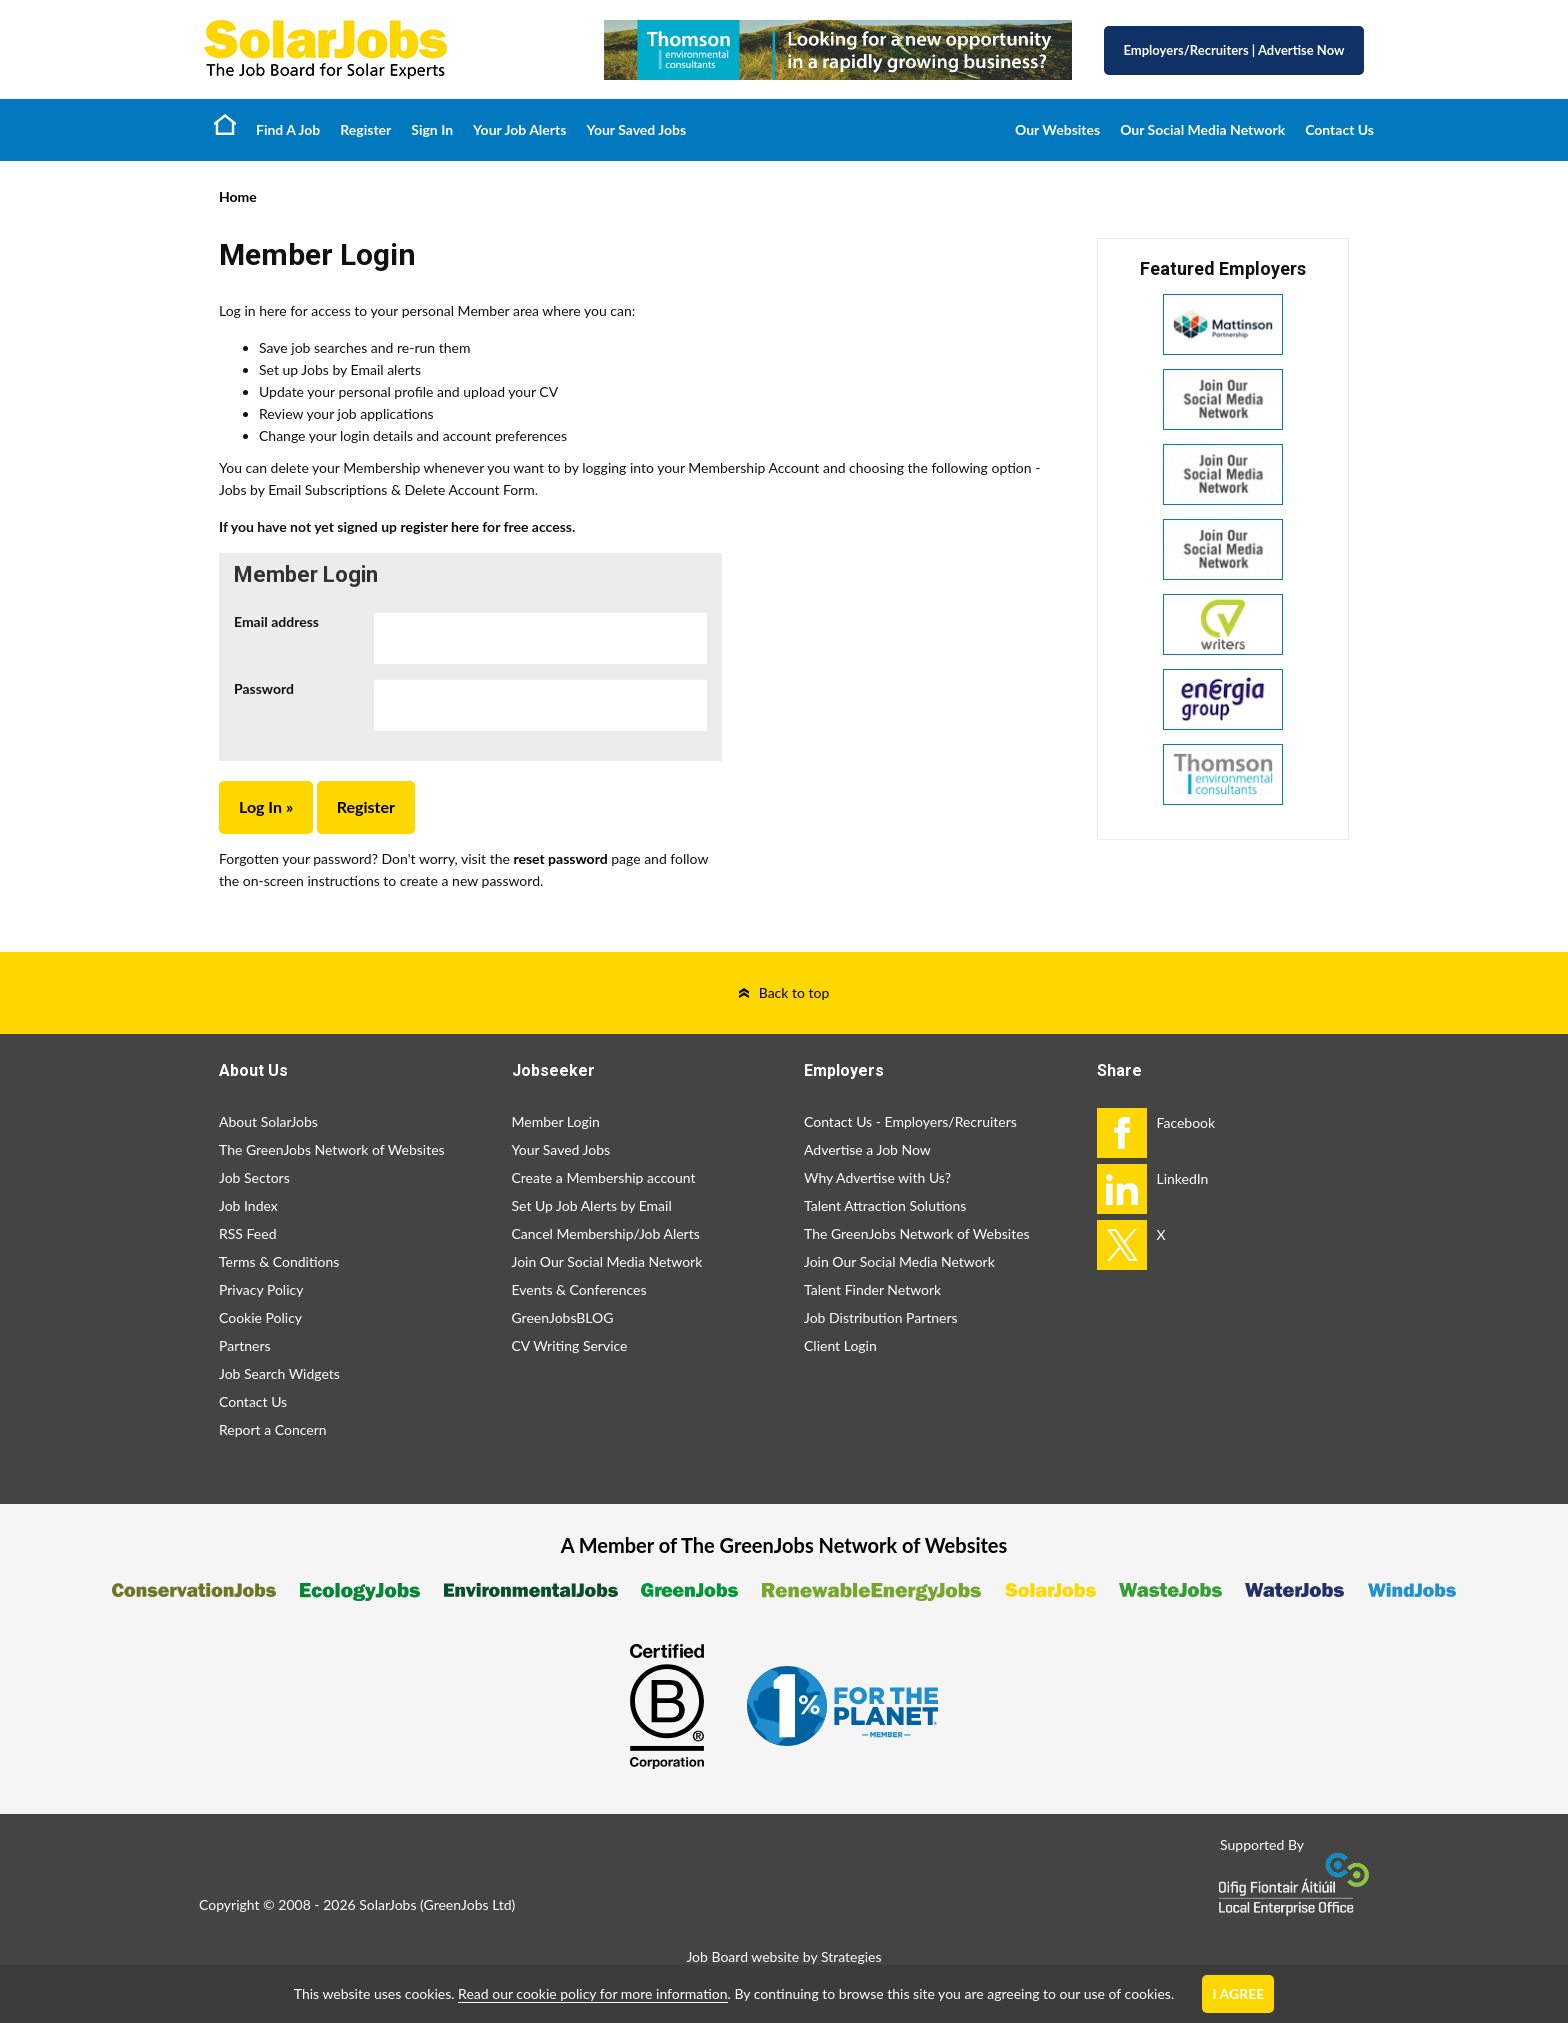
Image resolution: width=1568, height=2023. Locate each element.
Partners (245, 1345)
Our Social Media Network (1202, 129)
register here (439, 526)
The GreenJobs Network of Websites (332, 1149)
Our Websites (1057, 129)
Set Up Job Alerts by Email (592, 1205)
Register (365, 129)
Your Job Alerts (519, 129)
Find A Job (288, 129)
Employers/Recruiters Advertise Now (1234, 50)
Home (225, 124)
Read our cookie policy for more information (592, 1993)
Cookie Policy (260, 1317)
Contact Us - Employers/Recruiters (910, 1121)
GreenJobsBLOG (563, 1317)
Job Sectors (254, 1177)
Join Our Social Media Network (607, 1261)
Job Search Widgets (279, 1373)
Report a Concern (273, 1429)
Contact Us (1339, 129)
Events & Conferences (579, 1289)
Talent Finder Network (872, 1289)
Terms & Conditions (279, 1261)
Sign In (432, 129)
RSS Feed (247, 1233)
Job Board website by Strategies (783, 1956)
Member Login (556, 1121)
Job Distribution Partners (881, 1317)
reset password (560, 858)
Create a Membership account (604, 1177)
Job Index (248, 1205)
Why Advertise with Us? (877, 1177)
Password (264, 688)
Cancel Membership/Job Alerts (606, 1233)
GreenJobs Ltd (468, 1904)
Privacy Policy (261, 1289)
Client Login (840, 1345)
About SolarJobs (268, 1121)
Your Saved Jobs (636, 129)
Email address (276, 621)
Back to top (794, 992)
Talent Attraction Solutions (885, 1205)
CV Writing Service (570, 1345)
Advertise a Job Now (867, 1149)
